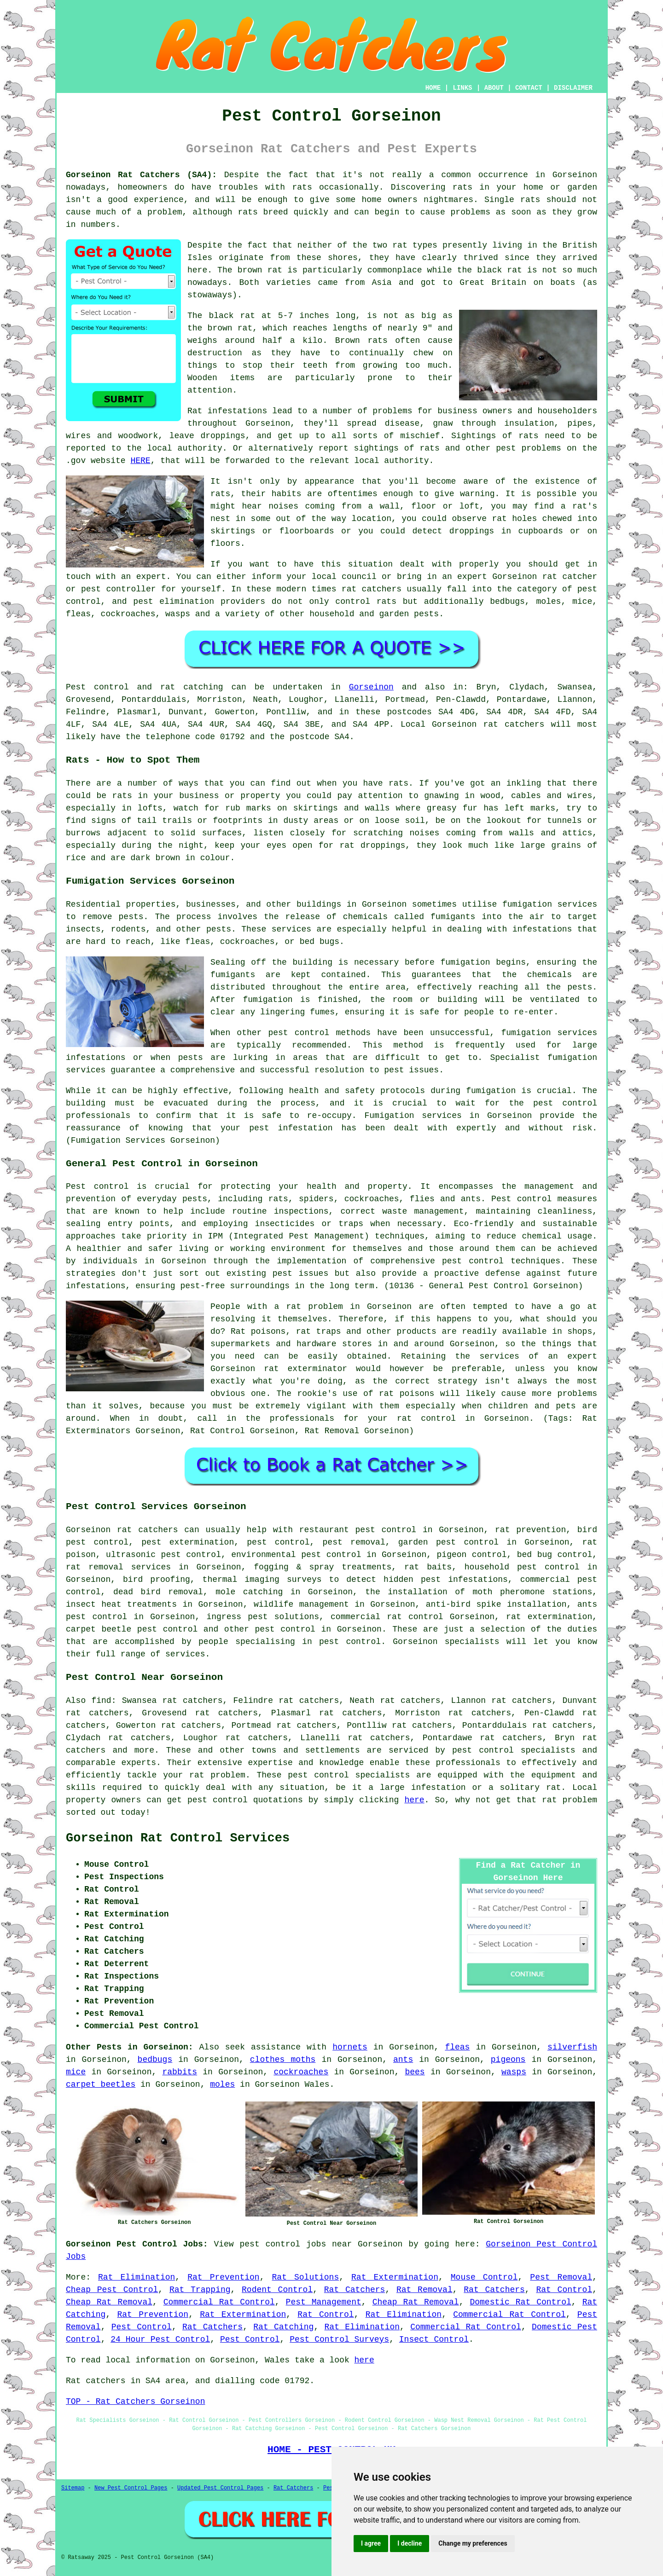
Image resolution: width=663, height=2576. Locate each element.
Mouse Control (484, 2277)
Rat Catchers (354, 2289)
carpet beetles (100, 2084)
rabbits (179, 2072)
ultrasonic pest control (163, 1554)
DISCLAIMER (573, 88)
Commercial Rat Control (219, 2302)
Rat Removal (424, 2289)
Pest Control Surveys (339, 2339)
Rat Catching (283, 2327)
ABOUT (494, 88)
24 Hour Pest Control (160, 2339)
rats (302, 187)
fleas (457, 2047)
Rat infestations (227, 411)
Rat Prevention (223, 2277)
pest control (285, 1629)
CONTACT (528, 88)
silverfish (572, 2047)
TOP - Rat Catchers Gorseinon (135, 2401)
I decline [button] (409, 2543)
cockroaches (300, 2072)
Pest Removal (561, 2277)
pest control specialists (514, 1750)
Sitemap (72, 2488)
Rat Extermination (394, 2277)
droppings (471, 531)
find (101, 1700)
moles (222, 2084)
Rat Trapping (200, 2289)
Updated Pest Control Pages (220, 2488)
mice (76, 2072)
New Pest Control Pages (130, 2488)
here (414, 1800)
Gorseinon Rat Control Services (178, 1838)
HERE (140, 460)
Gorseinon (371, 687)
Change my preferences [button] (472, 2543)
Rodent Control (277, 2289)
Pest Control (141, 2327)
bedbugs (155, 2059)
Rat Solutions (305, 2277)
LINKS (462, 88)
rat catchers (371, 589)
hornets (349, 2047)
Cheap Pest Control (112, 2289)
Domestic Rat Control (520, 2302)
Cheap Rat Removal (109, 2302)
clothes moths (283, 2059)
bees (415, 2072)
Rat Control (564, 2289)
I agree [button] (371, 2543)
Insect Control (434, 2339)
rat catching (191, 687)
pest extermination (187, 1542)
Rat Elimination (136, 2277)
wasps (513, 2072)
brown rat (260, 270)
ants (403, 2059)
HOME (433, 88)
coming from (333, 506)
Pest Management (323, 2302)
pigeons (508, 2059)
